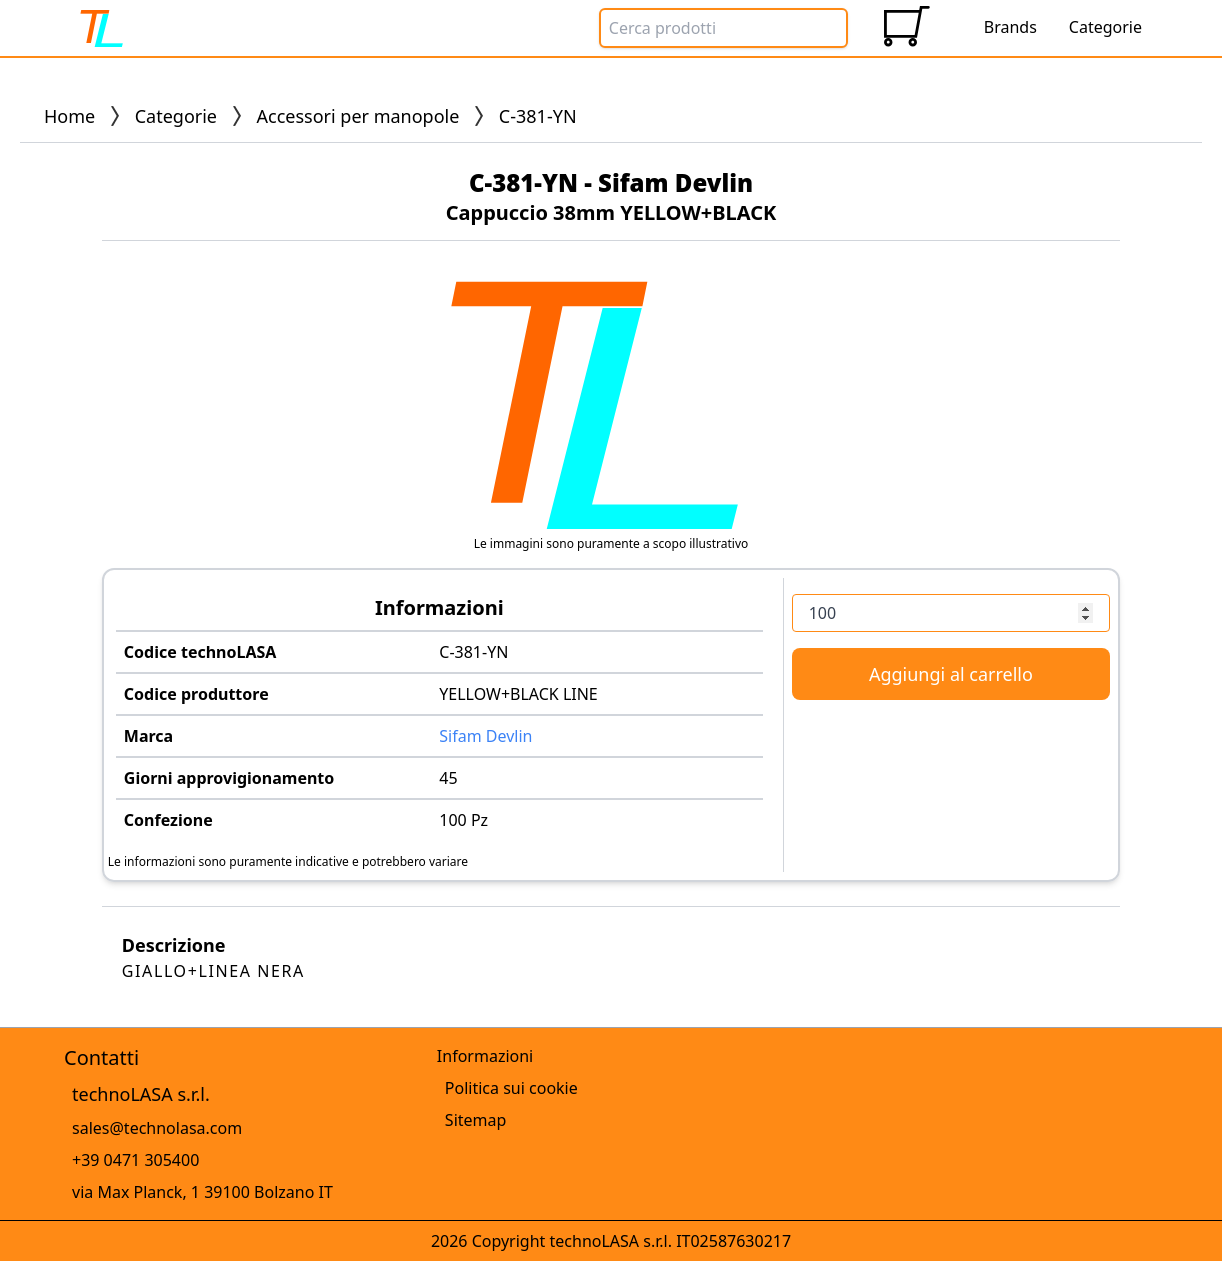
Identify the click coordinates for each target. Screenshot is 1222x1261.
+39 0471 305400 (135, 1160)
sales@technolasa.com (157, 1128)
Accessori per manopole (358, 116)
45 (448, 778)
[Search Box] (723, 28)
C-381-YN (473, 652)
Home (69, 116)
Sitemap (476, 1120)
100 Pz (463, 820)
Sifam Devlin (485, 736)
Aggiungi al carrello (951, 674)
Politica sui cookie (511, 1088)
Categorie (176, 116)
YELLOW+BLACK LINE (518, 694)
